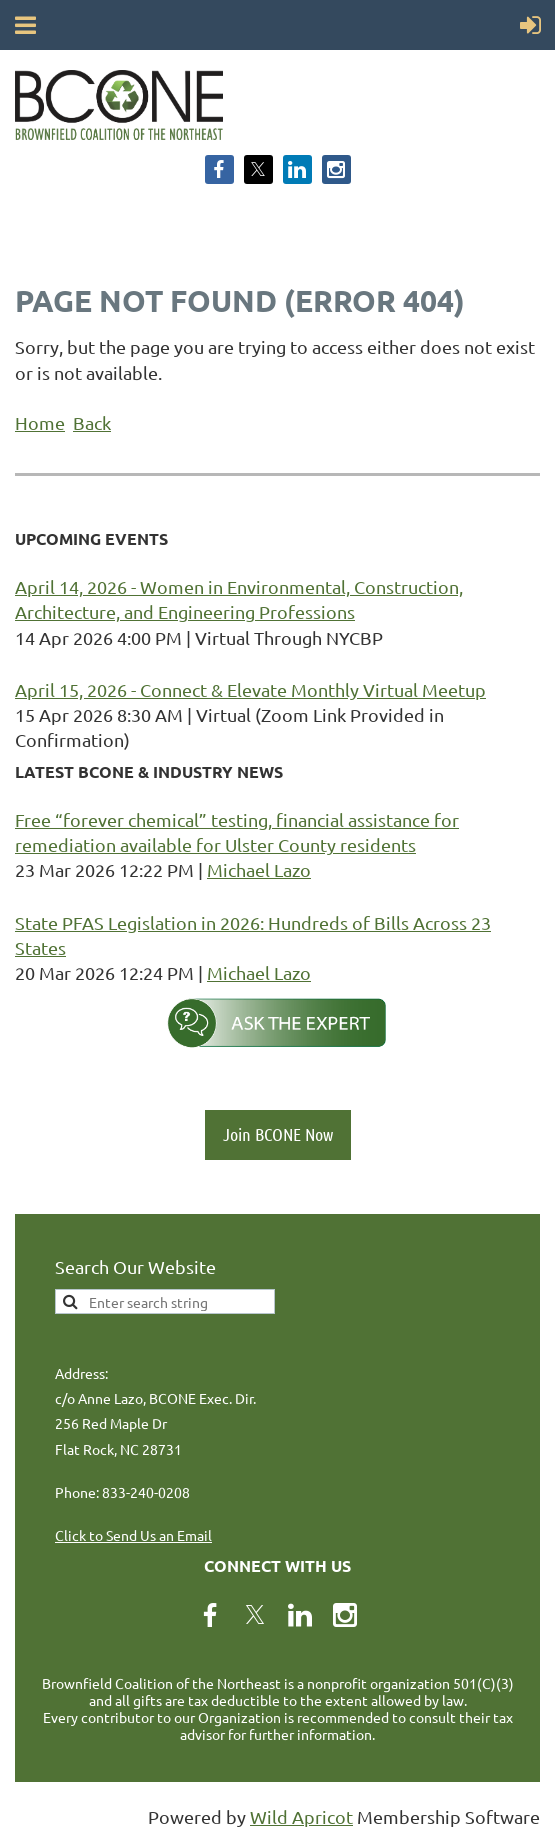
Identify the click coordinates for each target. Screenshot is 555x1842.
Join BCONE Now (278, 1134)
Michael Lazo (259, 869)
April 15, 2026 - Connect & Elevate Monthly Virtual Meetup (250, 689)
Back (92, 422)
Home (40, 422)
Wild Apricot (301, 1816)
